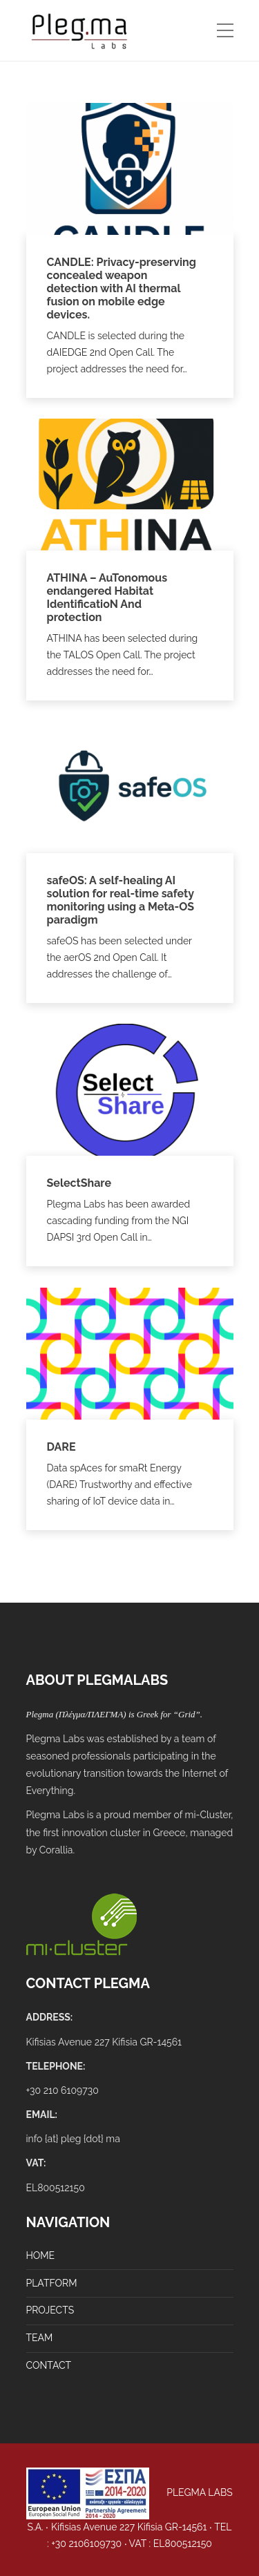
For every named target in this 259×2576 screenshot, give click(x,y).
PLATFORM (51, 2283)
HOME (40, 2255)
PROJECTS (50, 2310)
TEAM (39, 2337)
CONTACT (49, 2365)
